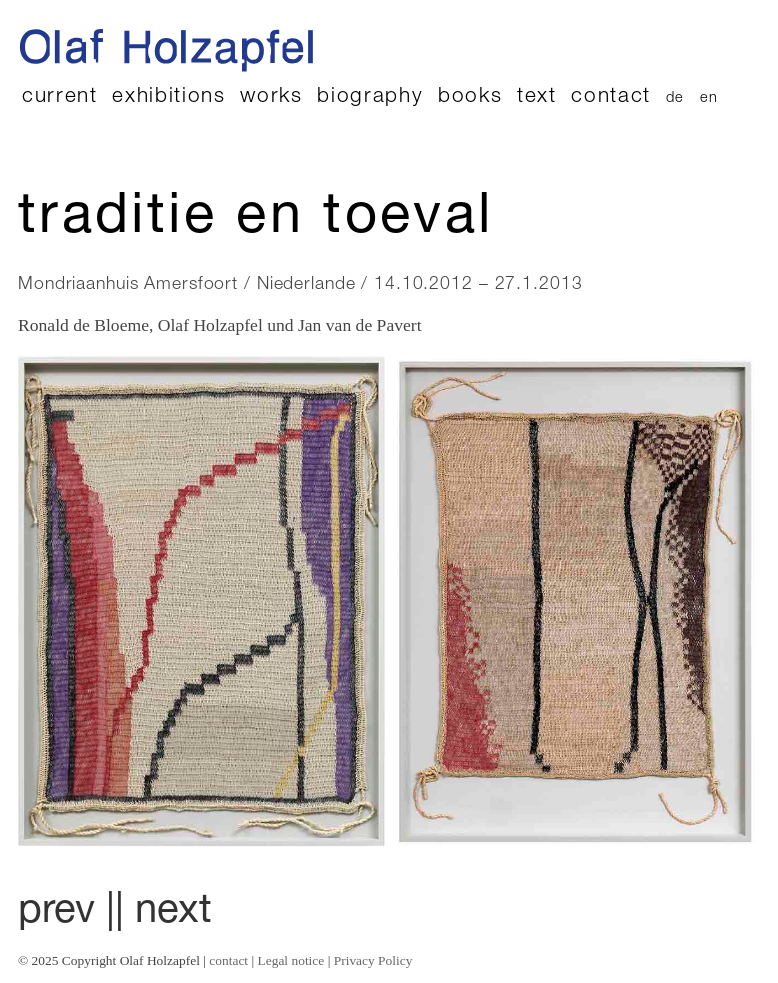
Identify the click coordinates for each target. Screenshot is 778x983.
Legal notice (291, 960)
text (537, 97)
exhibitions (168, 97)
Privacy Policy (373, 960)
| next (163, 913)
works (271, 97)
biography (370, 97)
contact (611, 97)
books (470, 97)
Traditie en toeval (255, 220)
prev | (66, 913)
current (60, 97)
